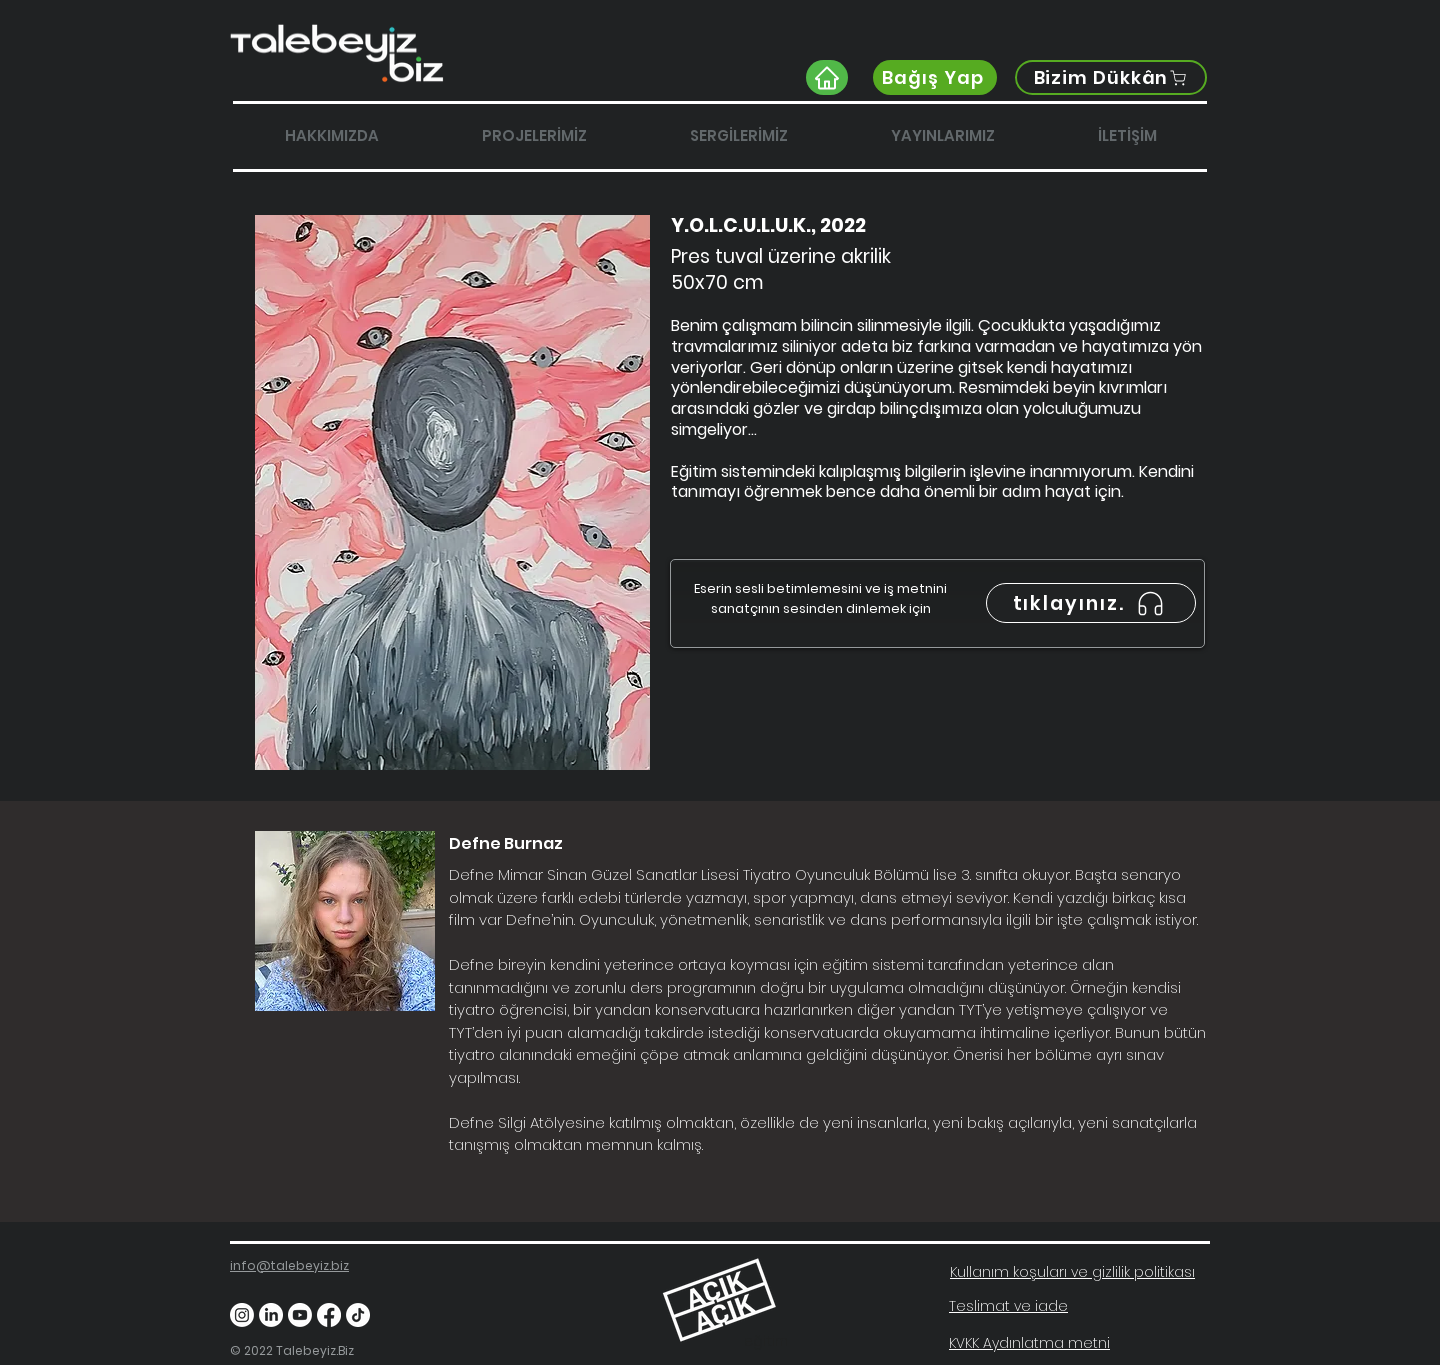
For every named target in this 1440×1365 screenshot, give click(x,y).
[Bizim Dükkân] (1111, 77)
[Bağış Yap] (935, 77)
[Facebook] (329, 1315)
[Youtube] (300, 1315)
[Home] (827, 77)
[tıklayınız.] (1091, 603)
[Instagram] (242, 1315)
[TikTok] (358, 1315)
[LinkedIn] (271, 1315)
